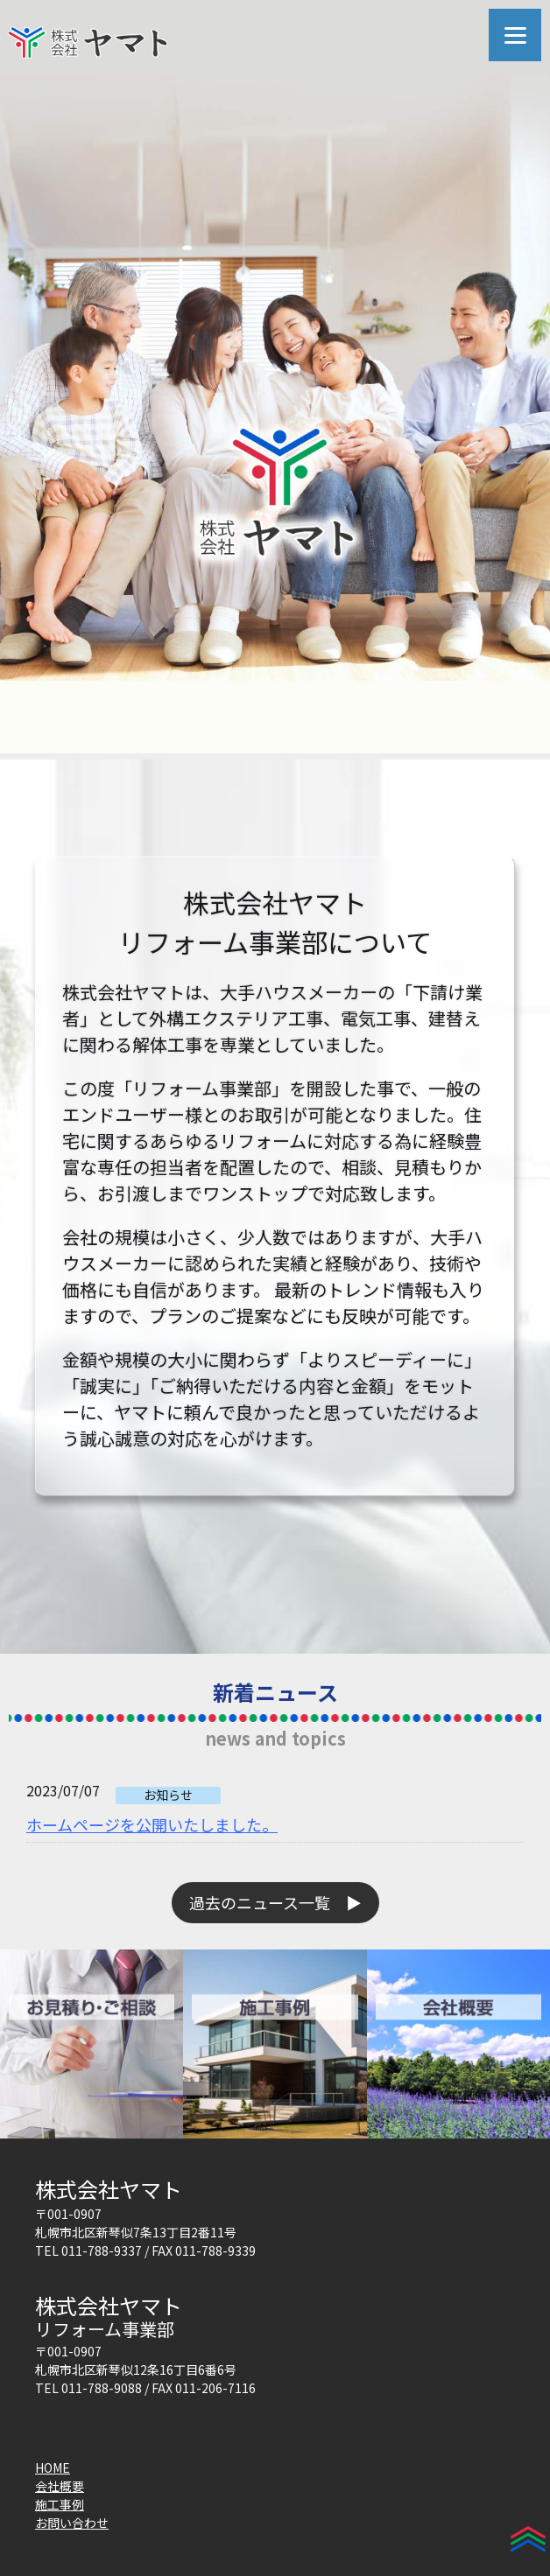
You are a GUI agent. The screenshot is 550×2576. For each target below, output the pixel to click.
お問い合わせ (72, 2522)
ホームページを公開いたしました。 (152, 1824)
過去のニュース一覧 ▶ (275, 1902)
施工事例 (59, 2504)
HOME (52, 2467)
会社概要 (59, 2486)
